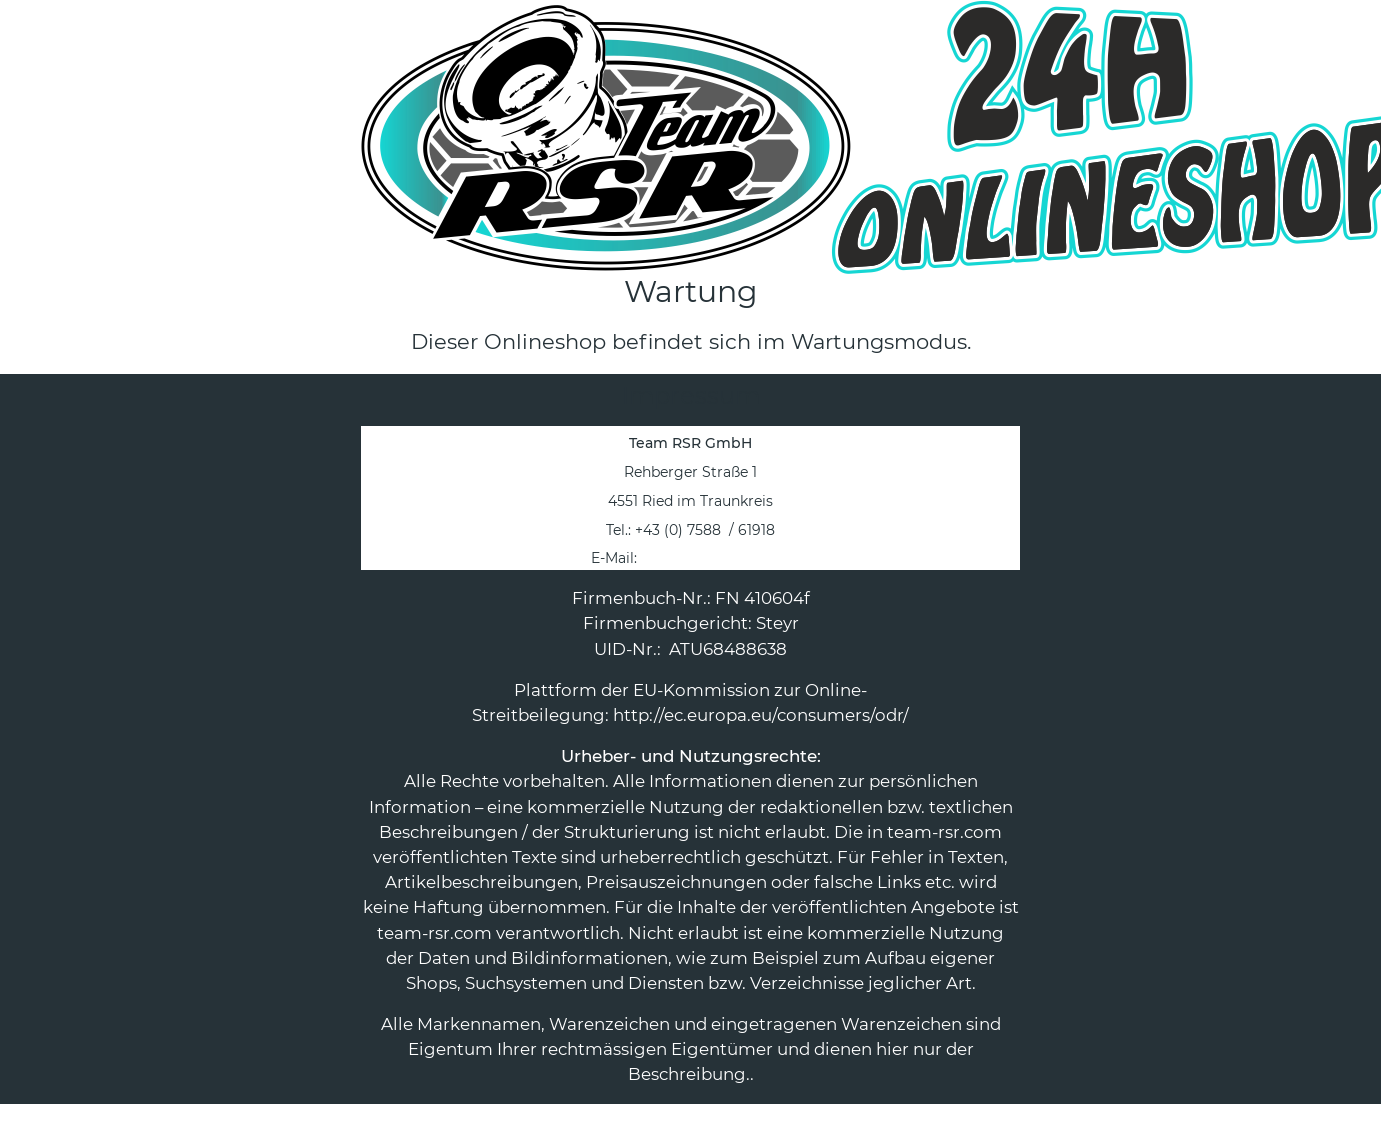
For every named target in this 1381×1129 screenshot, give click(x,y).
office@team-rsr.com (716, 558)
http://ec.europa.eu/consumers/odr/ (761, 715)
